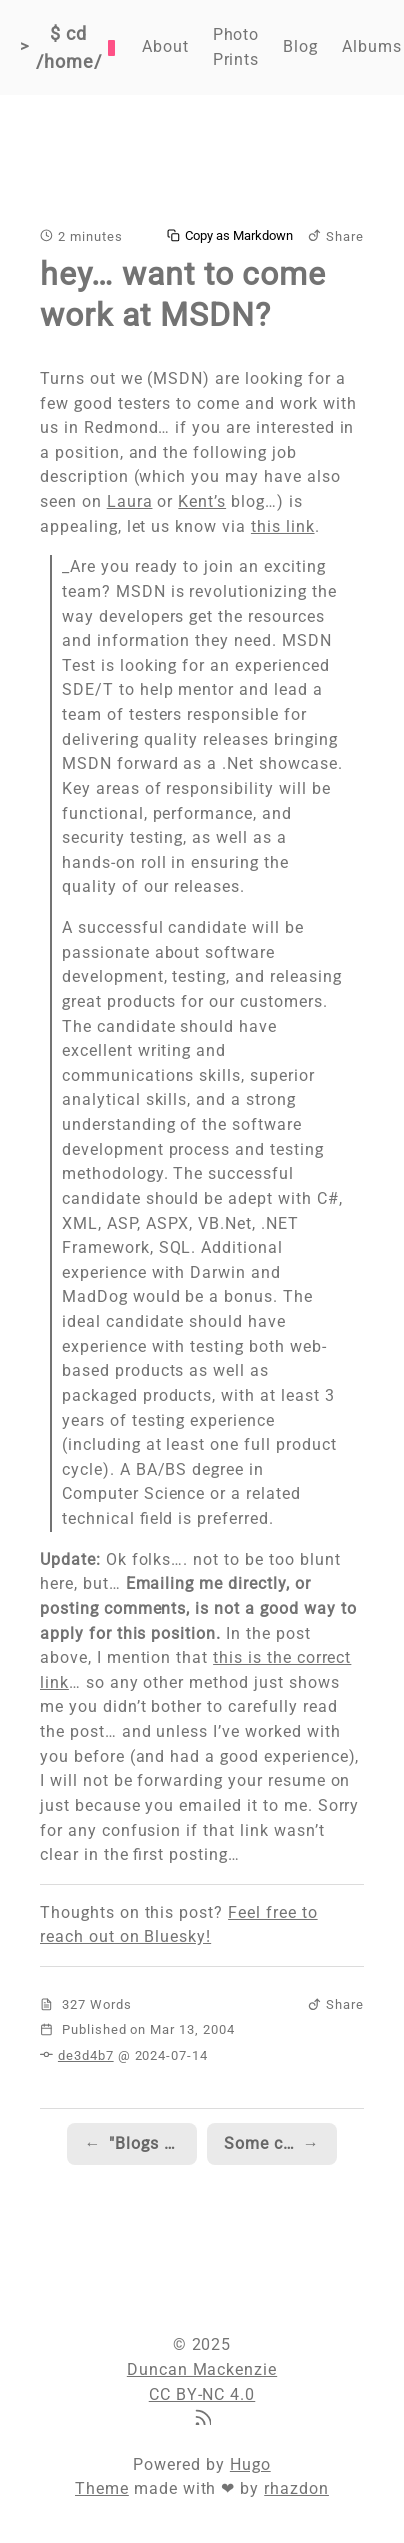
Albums (372, 46)
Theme (102, 2488)
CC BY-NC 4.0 (202, 2394)
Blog (300, 46)
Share (336, 236)
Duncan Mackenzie (202, 2369)
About (165, 46)
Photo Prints (236, 47)
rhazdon (296, 2488)
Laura (130, 501)
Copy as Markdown (230, 236)
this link (283, 526)
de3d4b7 (86, 2055)
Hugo (250, 2464)
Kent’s (202, 501)
